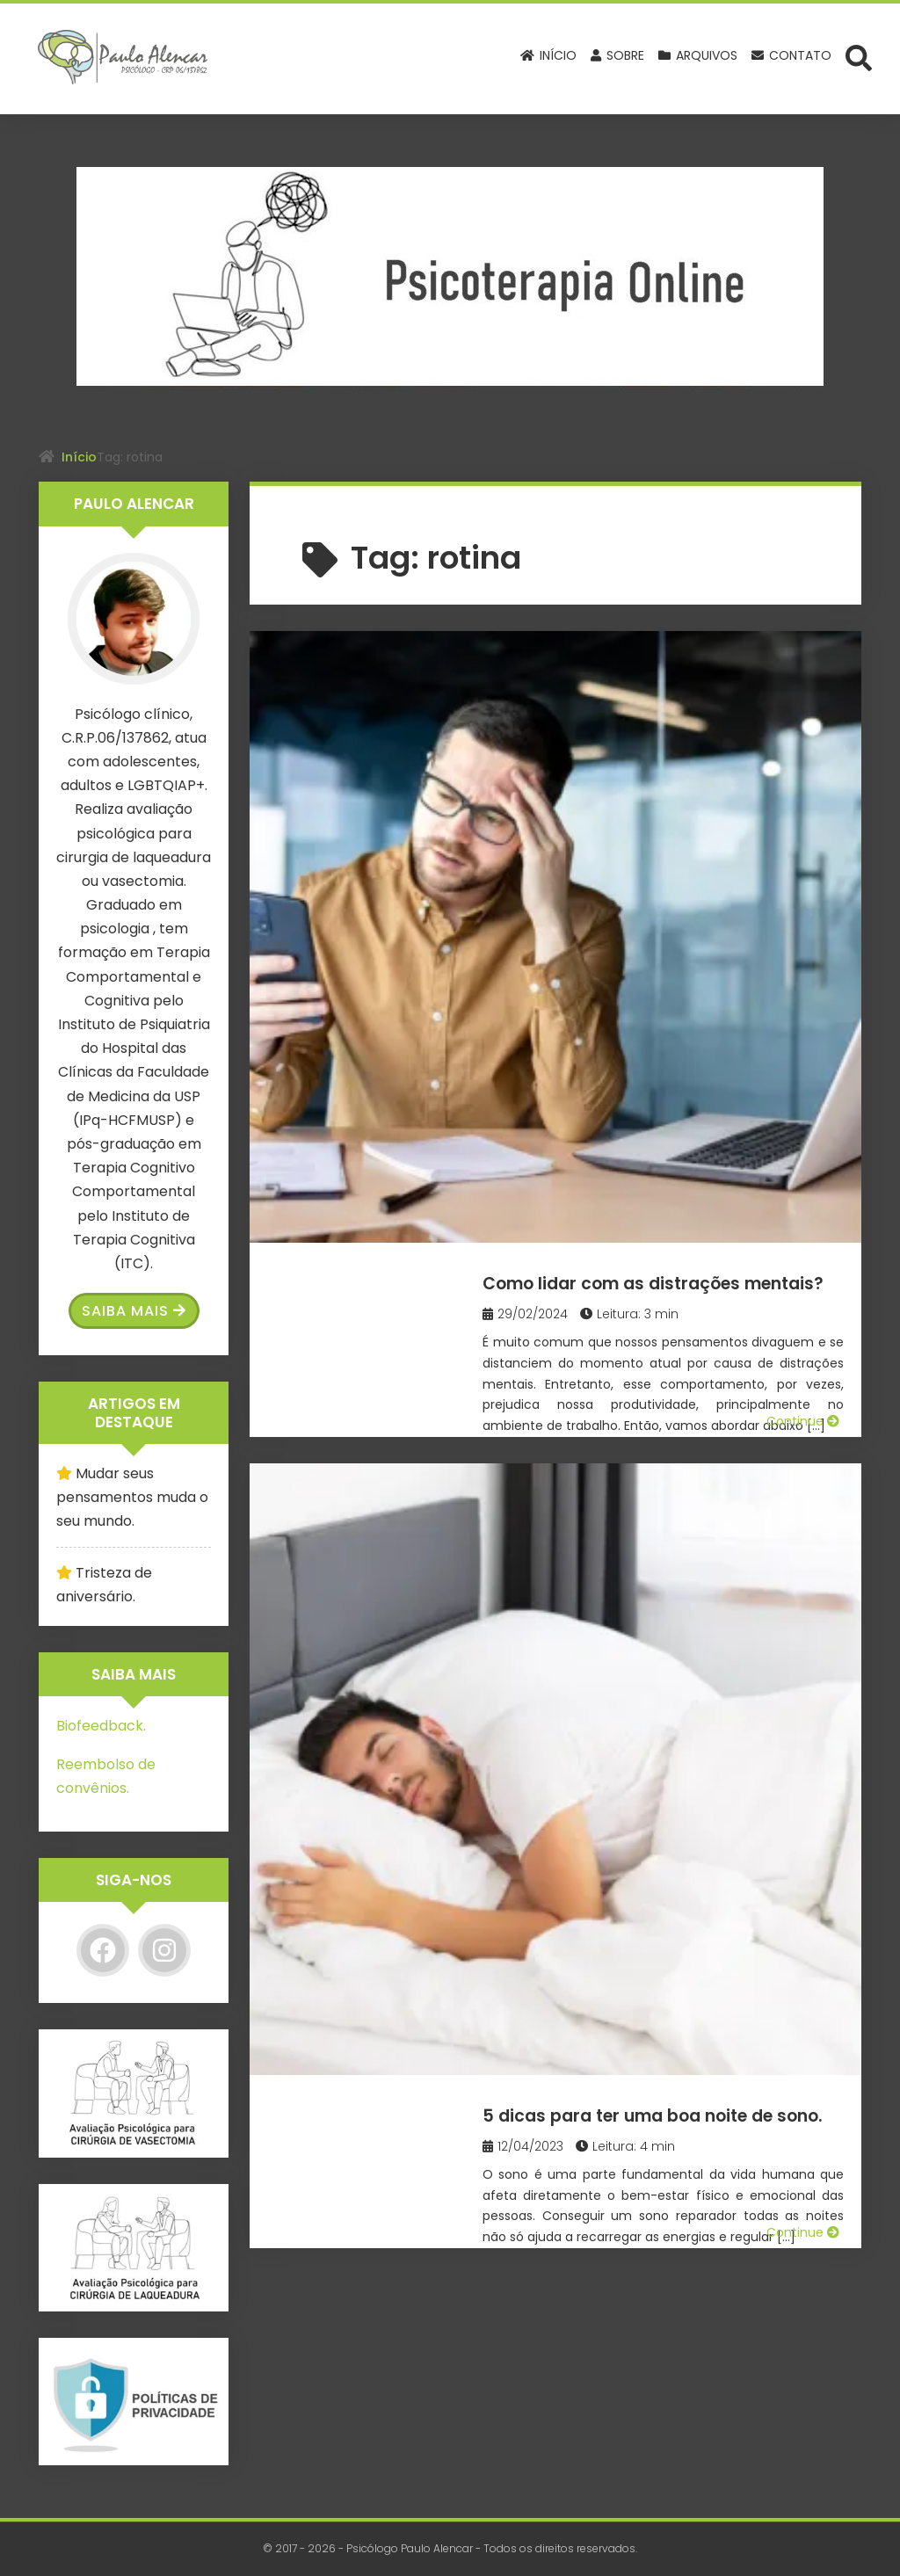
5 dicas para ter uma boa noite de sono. (668, 929)
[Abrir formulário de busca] (859, 57)
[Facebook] (103, 1950)
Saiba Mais (134, 1311)
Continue (802, 835)
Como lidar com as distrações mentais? (662, 683)
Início (79, 457)
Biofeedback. (101, 1726)
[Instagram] (164, 1950)
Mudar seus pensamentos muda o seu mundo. (132, 1497)
